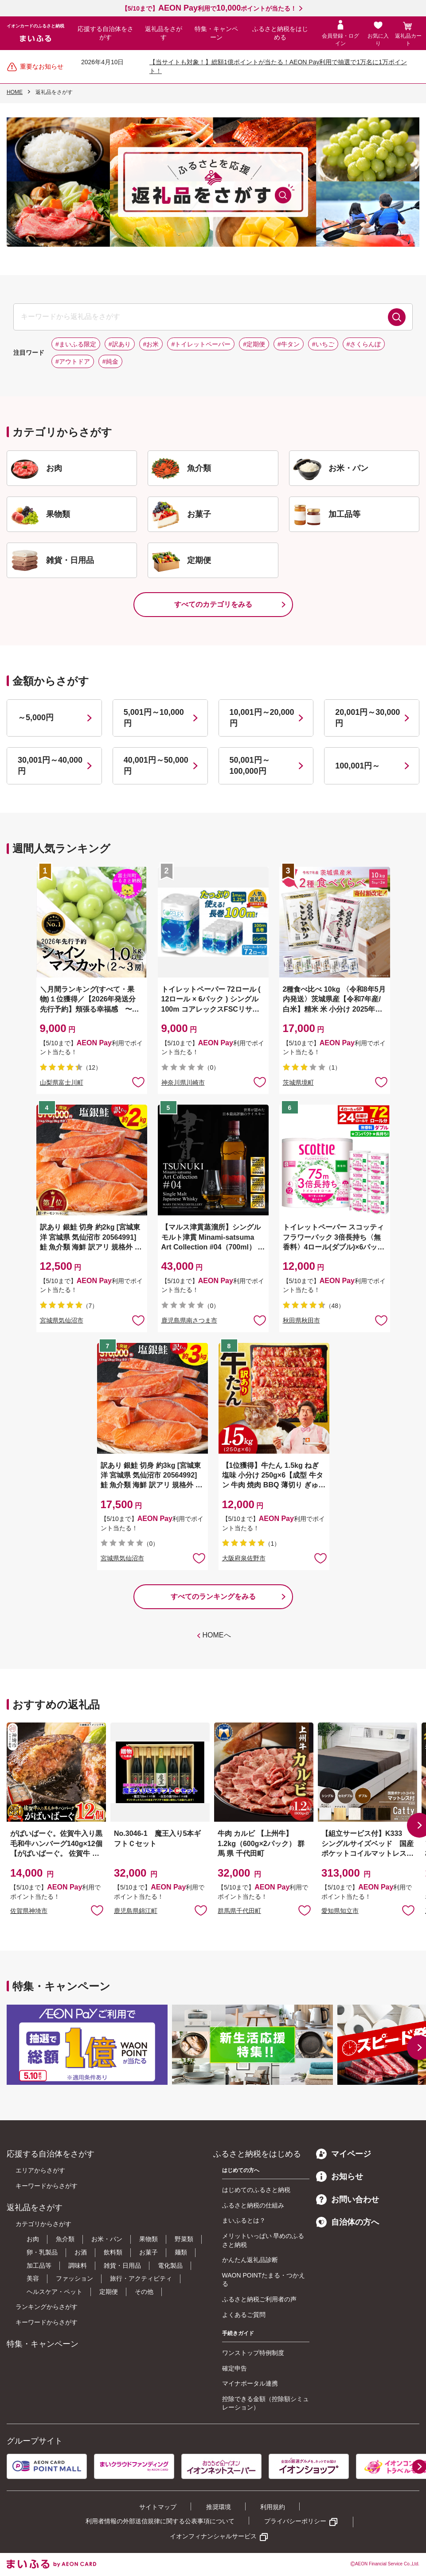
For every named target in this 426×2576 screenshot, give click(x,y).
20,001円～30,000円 (367, 718)
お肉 (33, 2238)
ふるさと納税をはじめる (280, 33)
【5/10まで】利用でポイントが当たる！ (209, 8)
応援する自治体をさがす (105, 33)
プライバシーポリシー (295, 2521)
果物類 (148, 2238)
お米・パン (106, 2238)
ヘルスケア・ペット (54, 2291)
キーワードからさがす (47, 2185)
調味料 (77, 2265)
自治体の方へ (347, 2222)
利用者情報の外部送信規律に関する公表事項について (160, 2521)
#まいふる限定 (75, 344)
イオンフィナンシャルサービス (213, 2536)
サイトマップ (157, 2506)
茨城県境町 (298, 1082)
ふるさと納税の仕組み (253, 2205)
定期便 (108, 2291)
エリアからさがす (40, 2170)
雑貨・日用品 (122, 2265)
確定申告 (234, 2368)
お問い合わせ (347, 2199)
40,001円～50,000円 (156, 766)
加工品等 (39, 2265)
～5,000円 (36, 717)
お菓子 (148, 2252)
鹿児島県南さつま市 (189, 1320)
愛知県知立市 (340, 1910)
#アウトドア (72, 361)
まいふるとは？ (244, 2220)
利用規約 (272, 2506)
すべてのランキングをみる (213, 1596)
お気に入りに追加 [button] (138, 1081)
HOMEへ (217, 1635)
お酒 (80, 2252)
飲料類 (113, 2252)
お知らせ (339, 2176)
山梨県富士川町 (61, 1082)
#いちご (323, 344)
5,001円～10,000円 (154, 718)
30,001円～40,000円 (50, 766)
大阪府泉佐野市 (244, 1558)
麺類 (181, 2252)
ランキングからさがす (47, 2306)
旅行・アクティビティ (141, 2278)
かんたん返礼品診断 (250, 2259)
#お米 (151, 344)
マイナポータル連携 (250, 2383)
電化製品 (170, 2265)
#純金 (110, 361)
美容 (33, 2278)
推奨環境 (218, 2506)
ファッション (74, 2278)
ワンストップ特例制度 (253, 2352)
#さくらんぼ (364, 344)
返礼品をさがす (163, 33)
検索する (397, 317)
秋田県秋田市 (301, 1320)
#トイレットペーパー (201, 344)
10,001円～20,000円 (262, 718)
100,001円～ (357, 765)
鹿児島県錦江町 (135, 1910)
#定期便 (254, 344)
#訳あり (120, 344)
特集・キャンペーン (216, 33)
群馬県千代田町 (239, 1910)
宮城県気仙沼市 (61, 1320)
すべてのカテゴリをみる (213, 604)
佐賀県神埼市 (28, 1910)
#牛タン (288, 344)
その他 (144, 2291)
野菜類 (184, 2238)
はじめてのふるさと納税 (256, 2189)
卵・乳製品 (42, 2252)
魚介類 (65, 2238)
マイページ (343, 2153)
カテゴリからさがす (43, 2223)
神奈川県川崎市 (183, 1082)
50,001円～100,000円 (250, 766)
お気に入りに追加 (97, 1909)
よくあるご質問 (244, 2314)
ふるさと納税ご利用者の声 (259, 2299)
